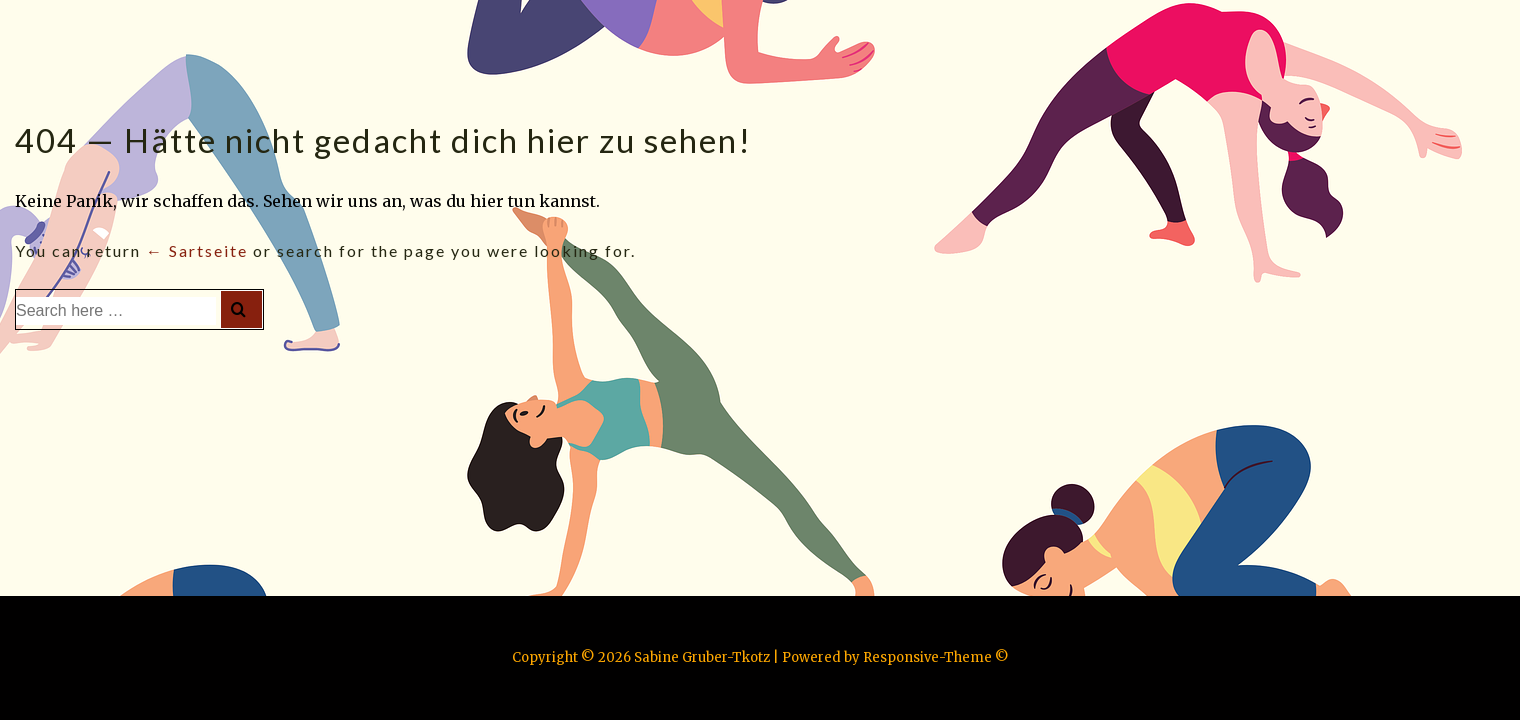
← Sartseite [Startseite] (197, 250)
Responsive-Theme (927, 657)
